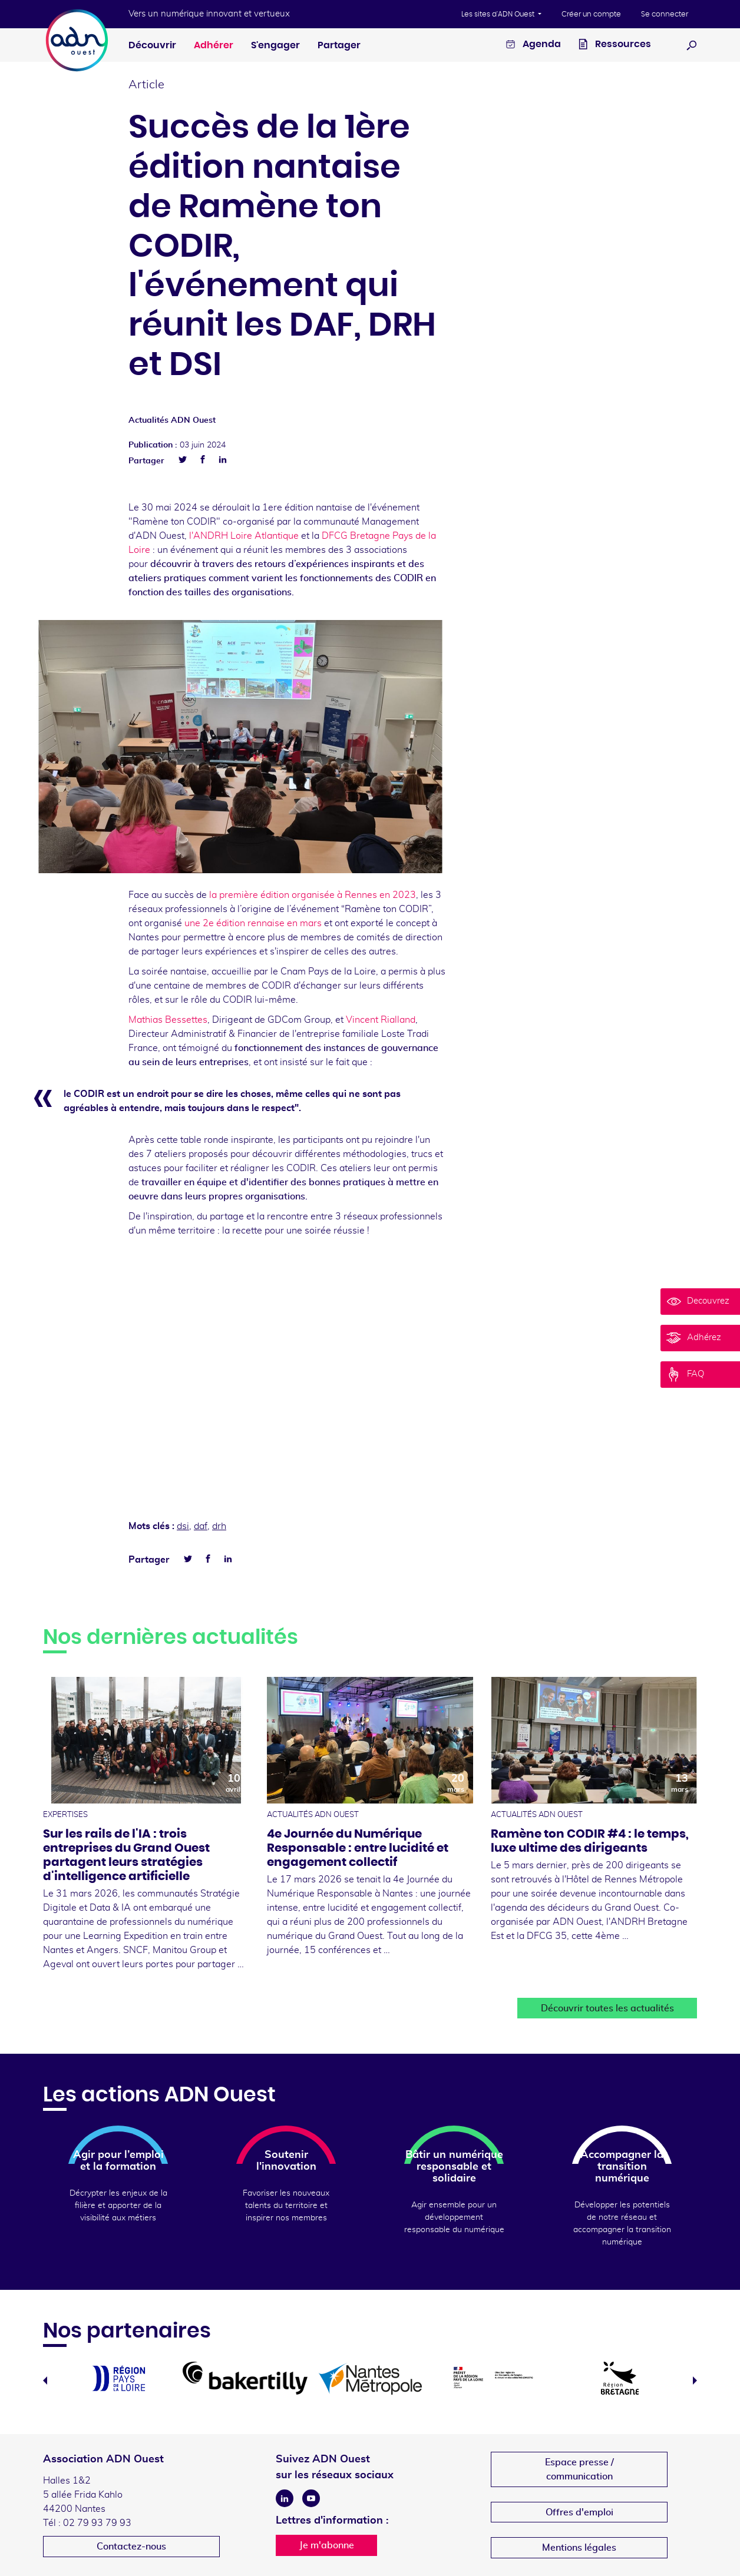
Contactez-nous (131, 2546)
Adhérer (213, 45)
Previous (45, 2380)
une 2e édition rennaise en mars (254, 923)
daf (200, 1526)
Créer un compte (591, 14)
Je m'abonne (326, 2545)
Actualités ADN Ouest (172, 420)
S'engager (275, 45)
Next (695, 2380)
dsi (183, 1526)
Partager (339, 45)
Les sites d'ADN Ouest (498, 14)
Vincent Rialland (380, 1020)
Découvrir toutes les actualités (607, 2008)
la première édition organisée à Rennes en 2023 (311, 895)
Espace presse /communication (579, 2469)
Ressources (615, 45)
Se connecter (664, 14)
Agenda (533, 45)
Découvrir (152, 45)
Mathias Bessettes (167, 1020)
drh (219, 1526)
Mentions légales (579, 2547)
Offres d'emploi (579, 2512)
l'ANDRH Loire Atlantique (243, 536)
